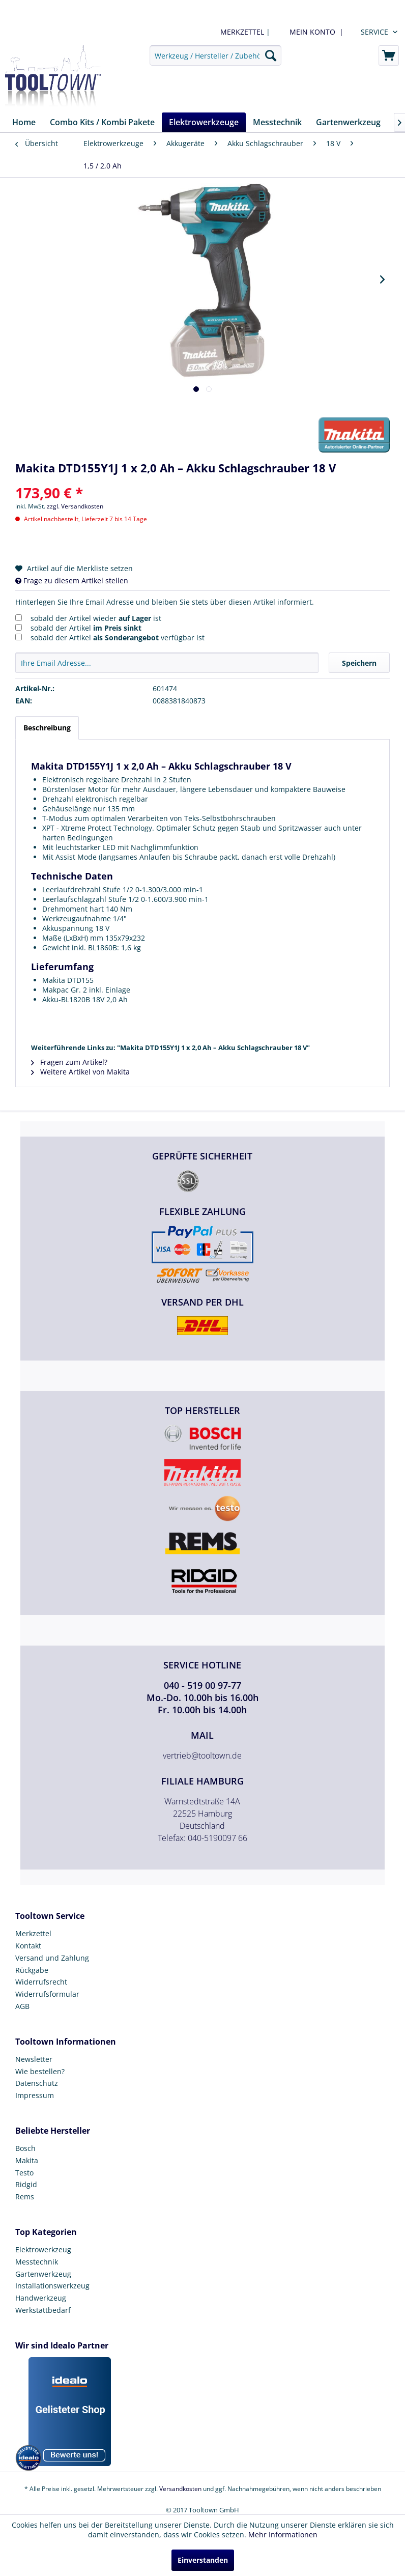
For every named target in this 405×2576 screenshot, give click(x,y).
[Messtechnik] (277, 122)
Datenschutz (36, 2083)
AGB (22, 2006)
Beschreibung (47, 727)
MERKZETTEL (242, 32)
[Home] (24, 122)
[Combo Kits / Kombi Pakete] (102, 122)
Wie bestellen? (40, 2071)
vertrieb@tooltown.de (202, 1755)
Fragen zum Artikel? (69, 1062)
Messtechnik (36, 2262)
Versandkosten (180, 2488)
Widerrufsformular (47, 1994)
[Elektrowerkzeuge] (204, 122)
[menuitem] (314, 31)
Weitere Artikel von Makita (80, 1072)
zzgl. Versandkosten (75, 506)
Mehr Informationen (282, 2534)
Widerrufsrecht (41, 1982)
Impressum (34, 2095)
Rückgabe (31, 1970)
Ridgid (26, 2184)
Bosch (25, 2148)
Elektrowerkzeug (43, 2249)
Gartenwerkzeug (43, 2274)
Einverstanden (203, 2560)
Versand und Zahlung (52, 1958)
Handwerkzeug (40, 2298)
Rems (24, 2196)
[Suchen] (270, 55)
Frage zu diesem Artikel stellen (71, 580)
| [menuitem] (244, 32)
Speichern (359, 663)
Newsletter (33, 2059)
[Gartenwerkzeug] (348, 122)
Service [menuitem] (374, 32)
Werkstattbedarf (43, 2310)
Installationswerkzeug (52, 2285)
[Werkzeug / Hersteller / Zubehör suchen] (215, 55)
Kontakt (28, 1945)
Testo (24, 2172)
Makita (26, 2160)
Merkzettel (33, 1933)
